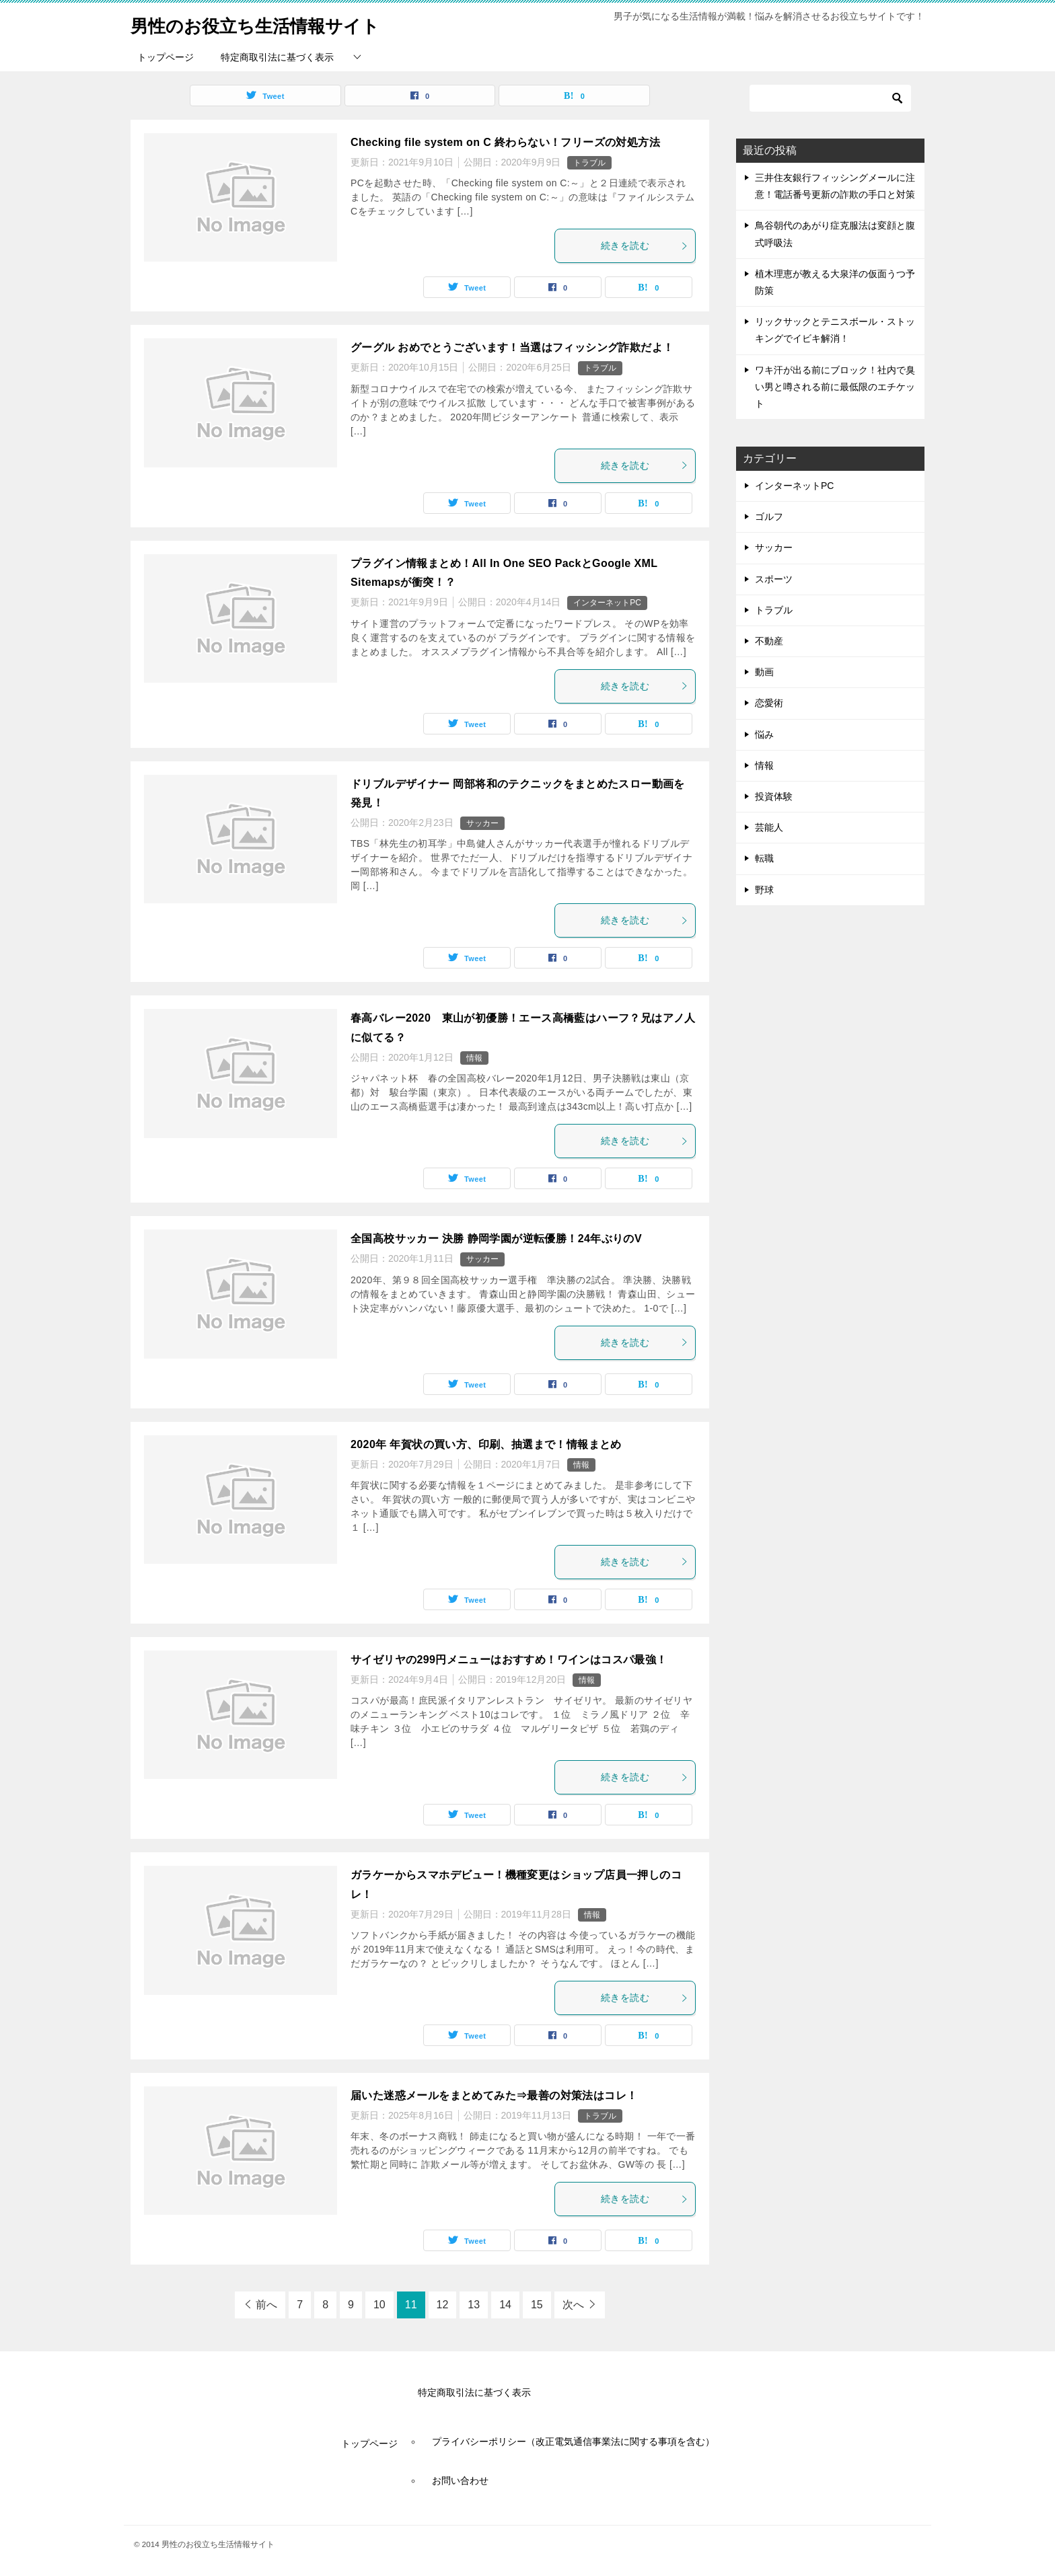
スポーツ (774, 579)
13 (474, 2304)
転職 (764, 858)
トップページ (165, 57)
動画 (764, 672)
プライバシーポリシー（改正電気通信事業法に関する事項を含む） (573, 2441)
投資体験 (774, 796)
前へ (266, 2304)
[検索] (830, 98)
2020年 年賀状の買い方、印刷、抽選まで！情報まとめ (486, 1444)
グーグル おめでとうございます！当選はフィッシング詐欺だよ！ (512, 347)
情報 (474, 1058)
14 (505, 2304)
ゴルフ (769, 516)
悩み (764, 734)
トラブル (589, 162)
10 (379, 2304)
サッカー (482, 823)
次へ (573, 2304)
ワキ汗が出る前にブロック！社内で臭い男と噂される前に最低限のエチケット (835, 387)
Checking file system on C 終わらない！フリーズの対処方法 (505, 142)
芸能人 (769, 827)
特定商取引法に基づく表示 (277, 57)
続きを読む (644, 245)
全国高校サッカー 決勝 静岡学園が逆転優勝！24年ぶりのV (496, 1238)
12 (443, 2304)
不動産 (769, 641)
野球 (764, 889)
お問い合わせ (460, 2480)
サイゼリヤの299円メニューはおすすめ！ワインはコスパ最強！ (509, 1659)
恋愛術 (769, 702)
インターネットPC (607, 602)
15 (537, 2304)
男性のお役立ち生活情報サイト (274, 23)
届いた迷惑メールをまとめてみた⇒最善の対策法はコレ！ (494, 2095)
